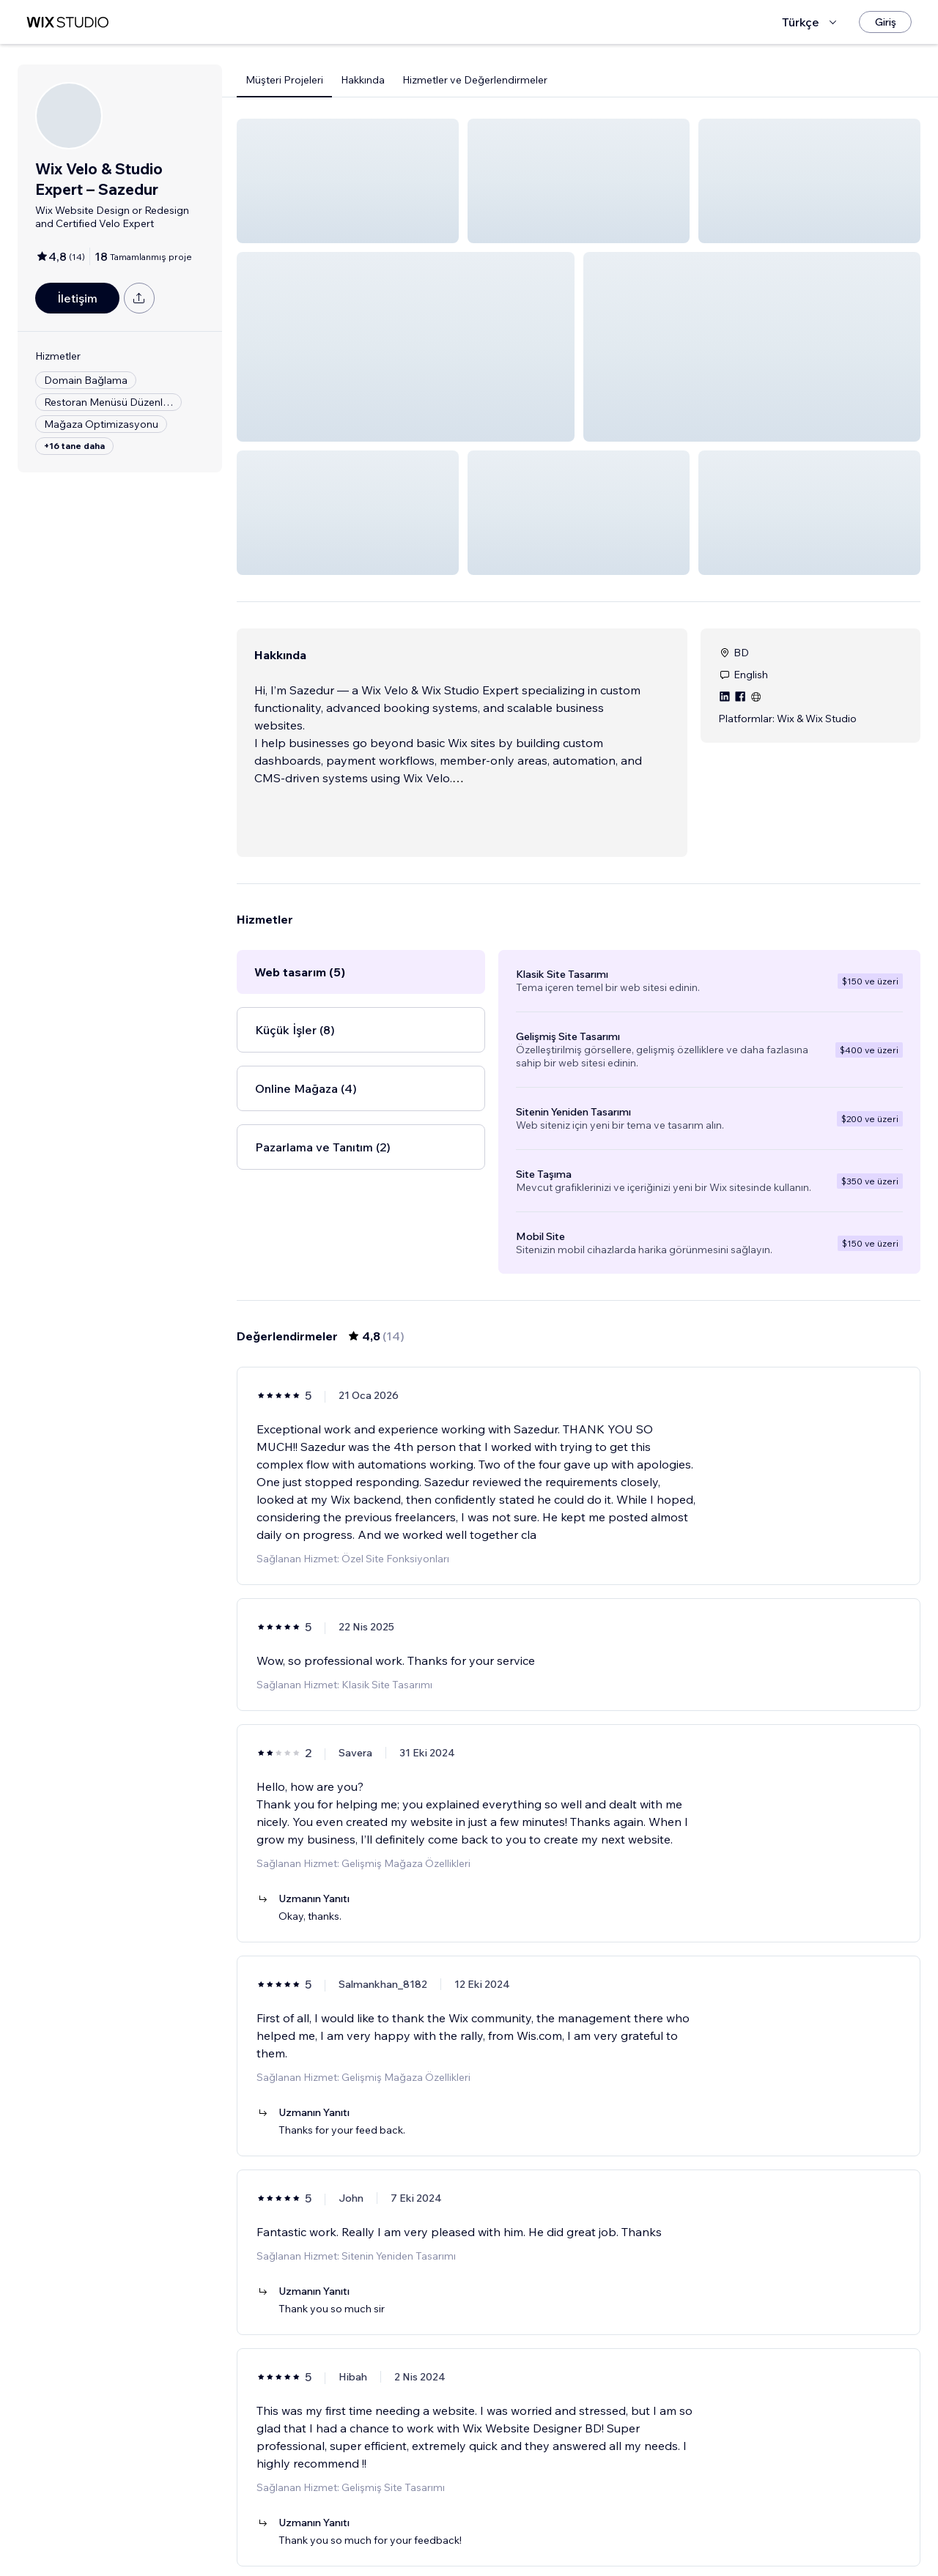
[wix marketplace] (67, 22)
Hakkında (363, 79)
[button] (348, 181)
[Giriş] (885, 22)
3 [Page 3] (605, 2522)
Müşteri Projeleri (284, 79)
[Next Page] (632, 2523)
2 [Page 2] (579, 2522)
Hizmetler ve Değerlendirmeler (474, 79)
